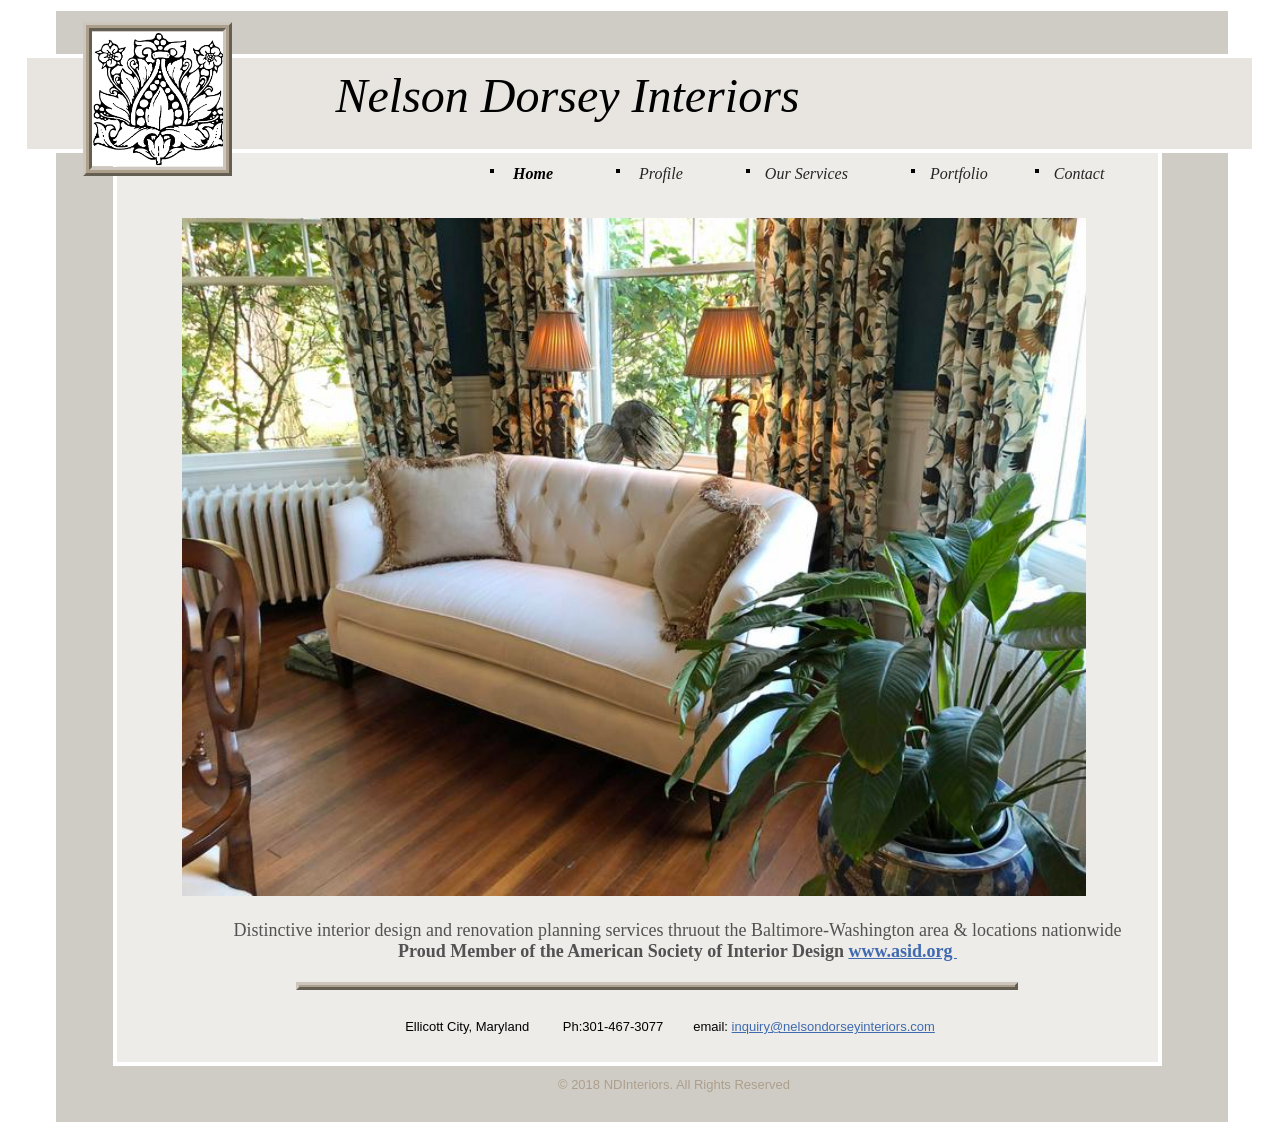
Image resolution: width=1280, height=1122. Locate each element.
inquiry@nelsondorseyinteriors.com (833, 1026)
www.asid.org (902, 951)
